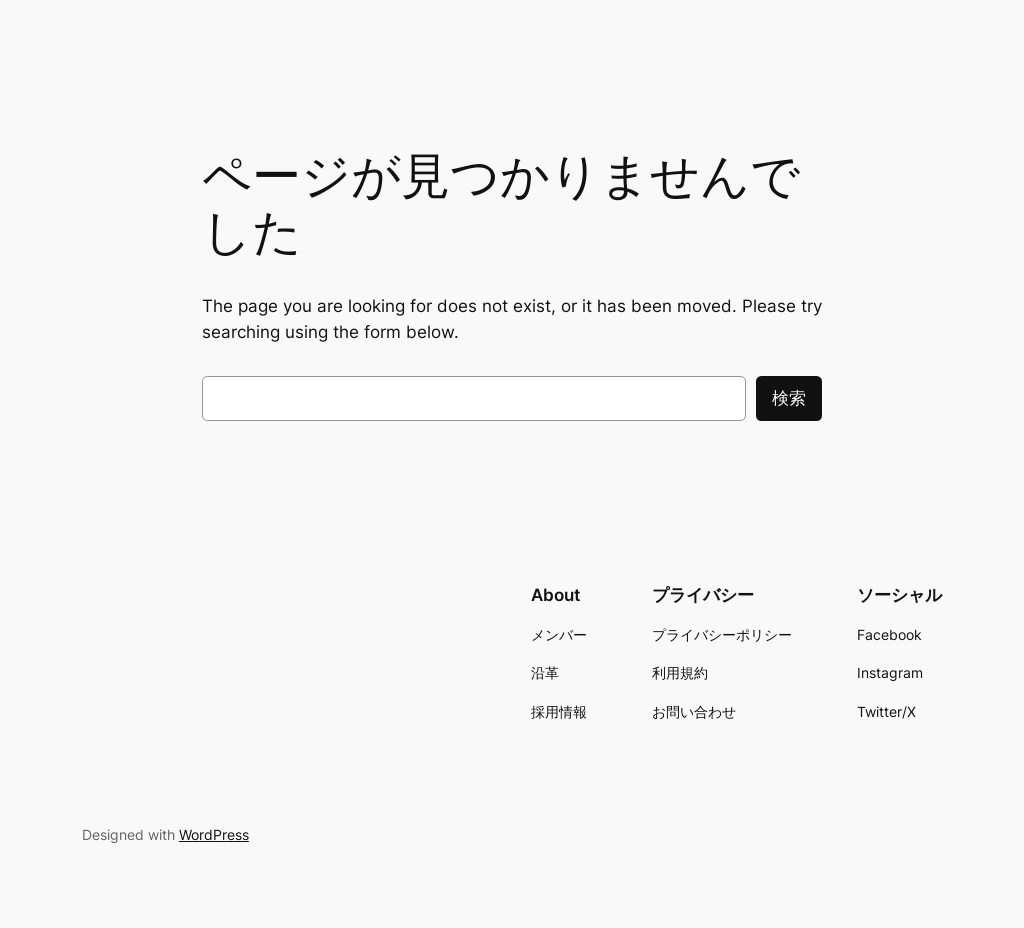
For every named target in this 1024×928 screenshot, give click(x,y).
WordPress (214, 834)
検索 (789, 398)
